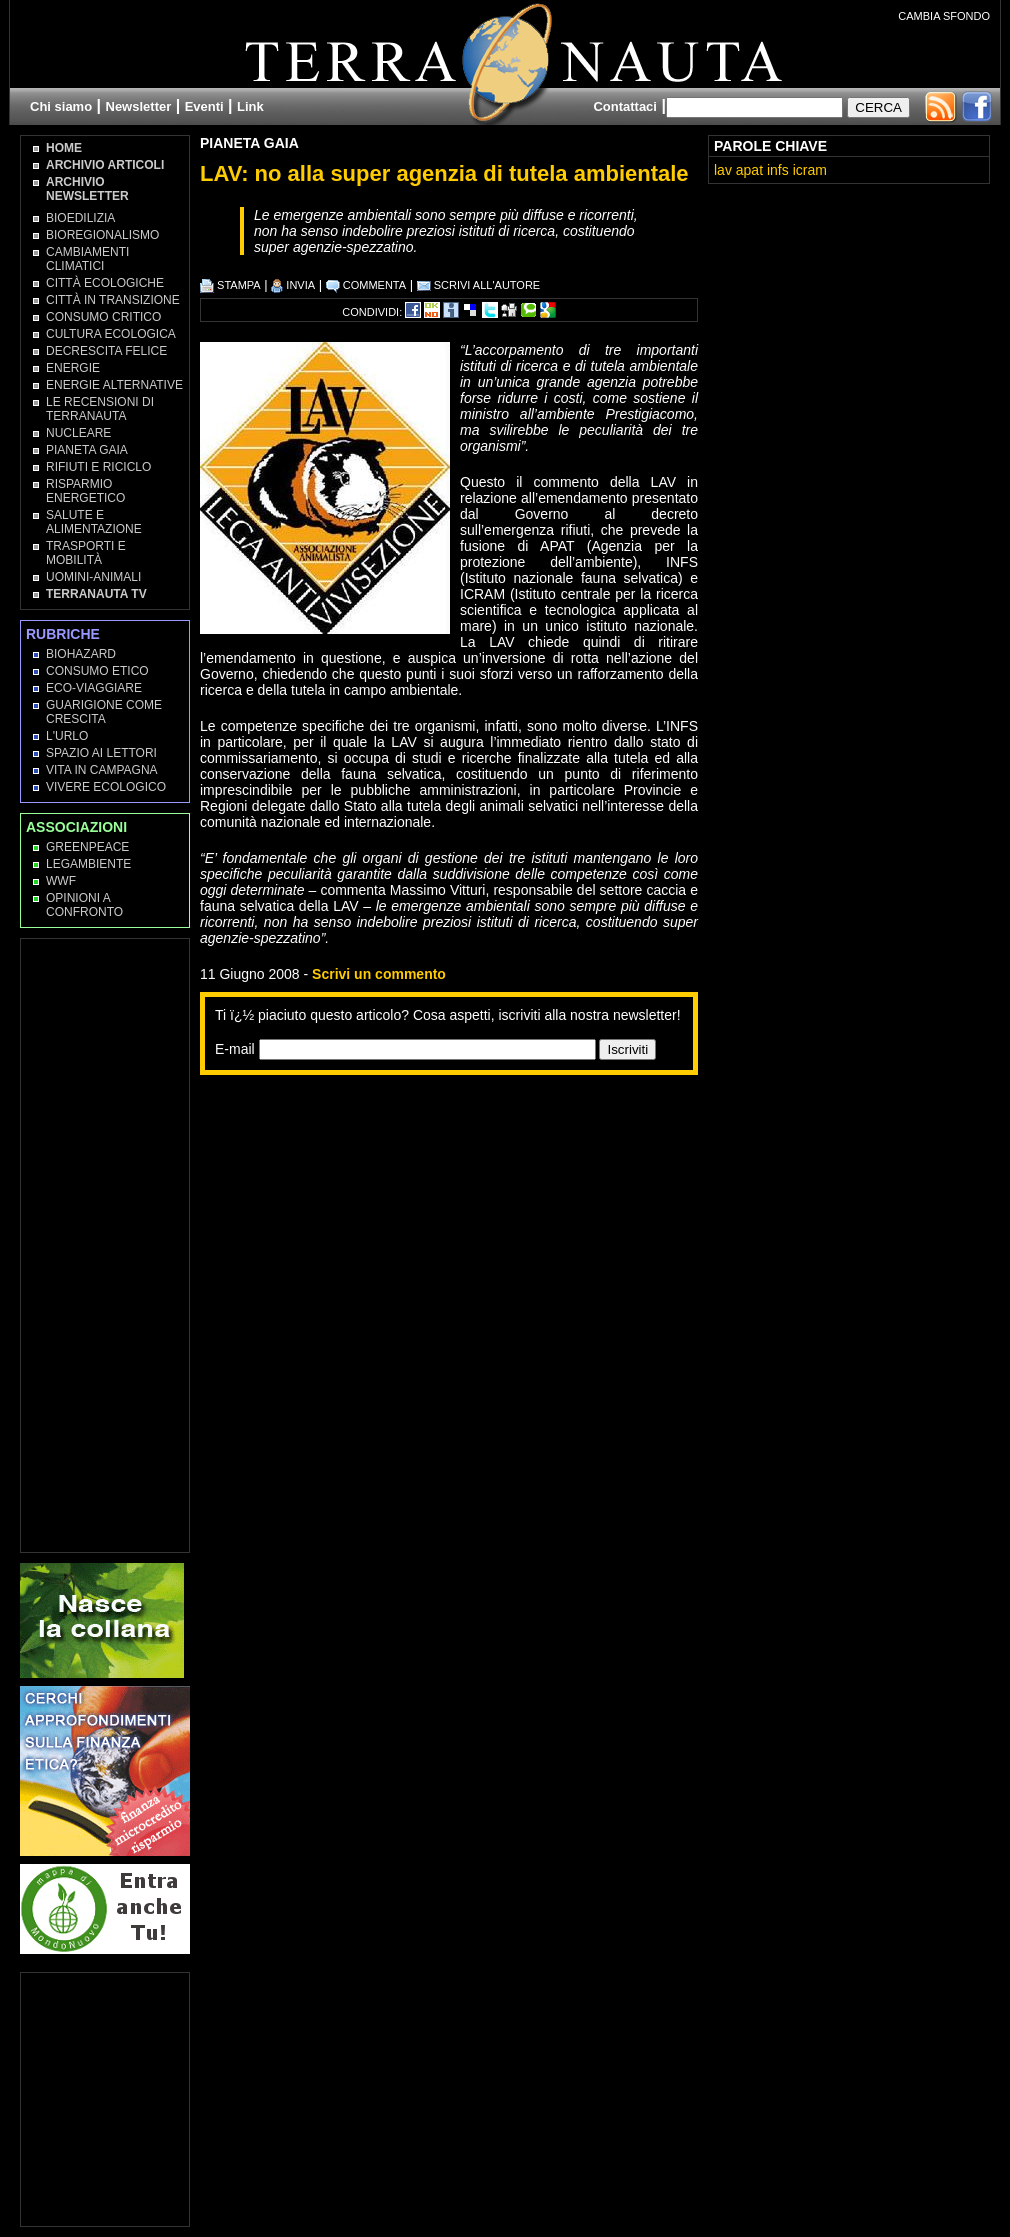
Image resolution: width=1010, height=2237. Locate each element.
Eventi (204, 106)
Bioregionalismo (102, 235)
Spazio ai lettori (101, 753)
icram (810, 170)
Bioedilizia (80, 218)
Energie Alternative (114, 385)
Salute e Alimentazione (94, 522)
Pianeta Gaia (249, 143)
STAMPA (230, 285)
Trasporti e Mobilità (86, 553)
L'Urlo (67, 736)
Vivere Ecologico (106, 787)
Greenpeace (87, 847)
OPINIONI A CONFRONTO (84, 905)
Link (250, 106)
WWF (61, 881)
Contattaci (625, 106)
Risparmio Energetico (85, 491)
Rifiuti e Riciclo (98, 467)
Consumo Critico (103, 317)
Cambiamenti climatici (87, 259)
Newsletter (139, 106)
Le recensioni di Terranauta (100, 409)
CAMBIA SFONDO (944, 16)
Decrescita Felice (106, 351)
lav (723, 170)
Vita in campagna (102, 770)
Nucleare (78, 433)
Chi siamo (61, 106)
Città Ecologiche (105, 283)
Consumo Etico (97, 671)
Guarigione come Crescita (104, 712)
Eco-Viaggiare (94, 688)
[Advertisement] (426, 1225)
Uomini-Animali (93, 577)
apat (749, 170)
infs (778, 170)
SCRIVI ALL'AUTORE (479, 285)
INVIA (293, 285)
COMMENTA (366, 285)
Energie (73, 368)
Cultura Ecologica (111, 334)
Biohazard (81, 654)
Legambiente (88, 864)
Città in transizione (113, 300)
